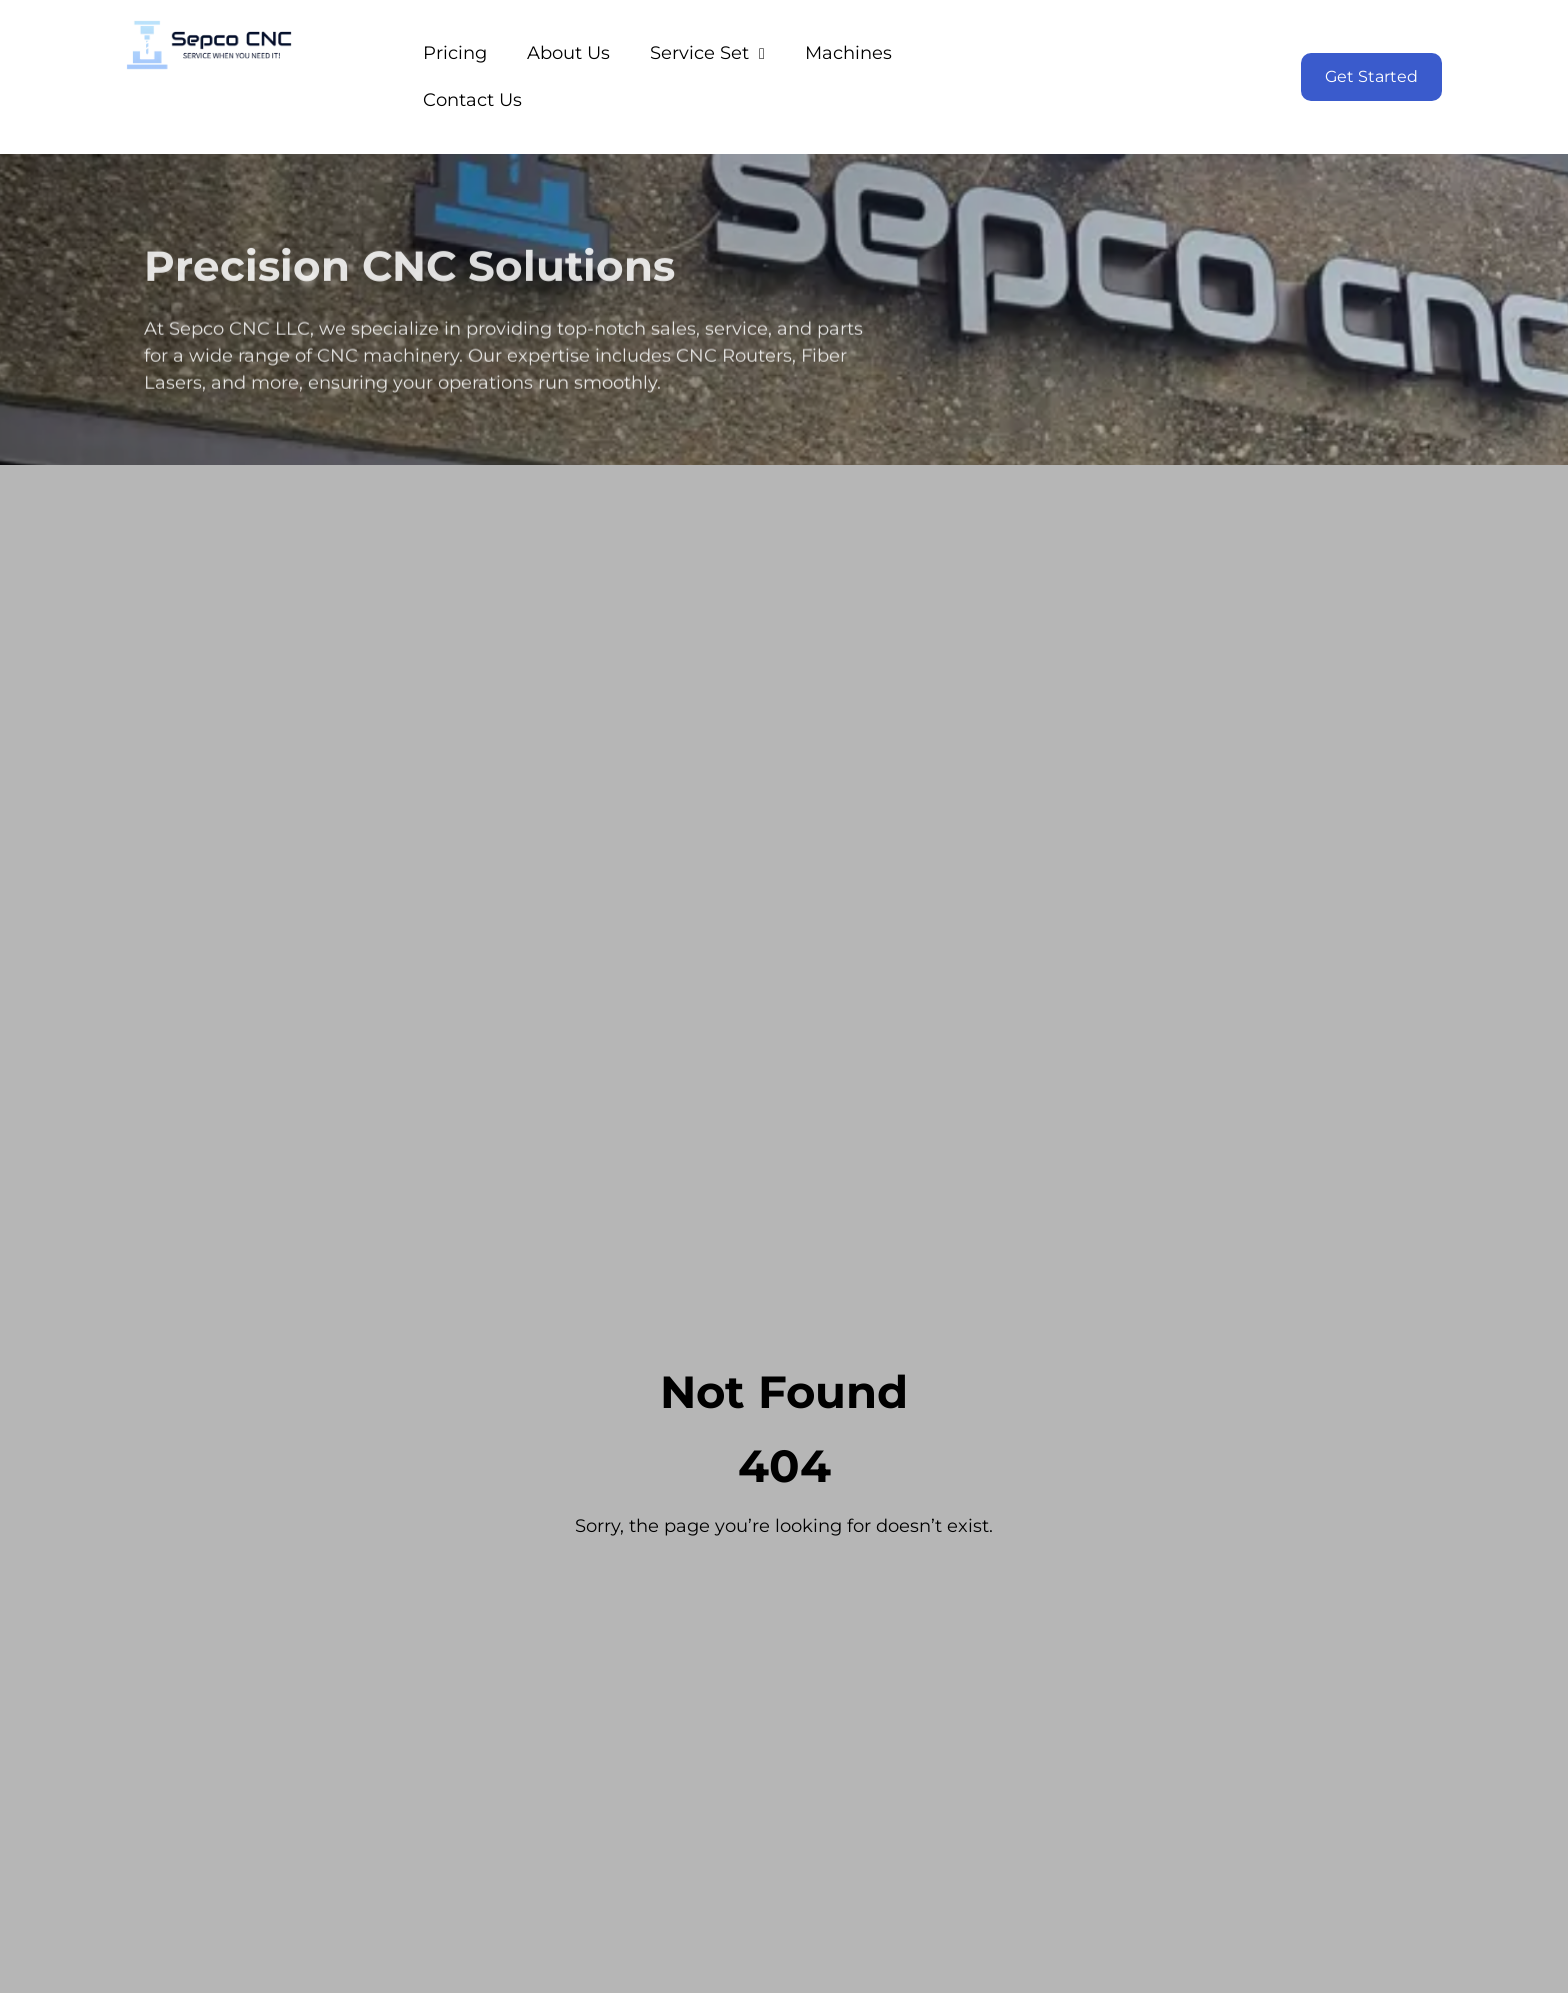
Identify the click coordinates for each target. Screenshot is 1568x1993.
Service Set (707, 53)
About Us (568, 53)
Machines (848, 53)
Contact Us (472, 100)
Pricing (455, 53)
